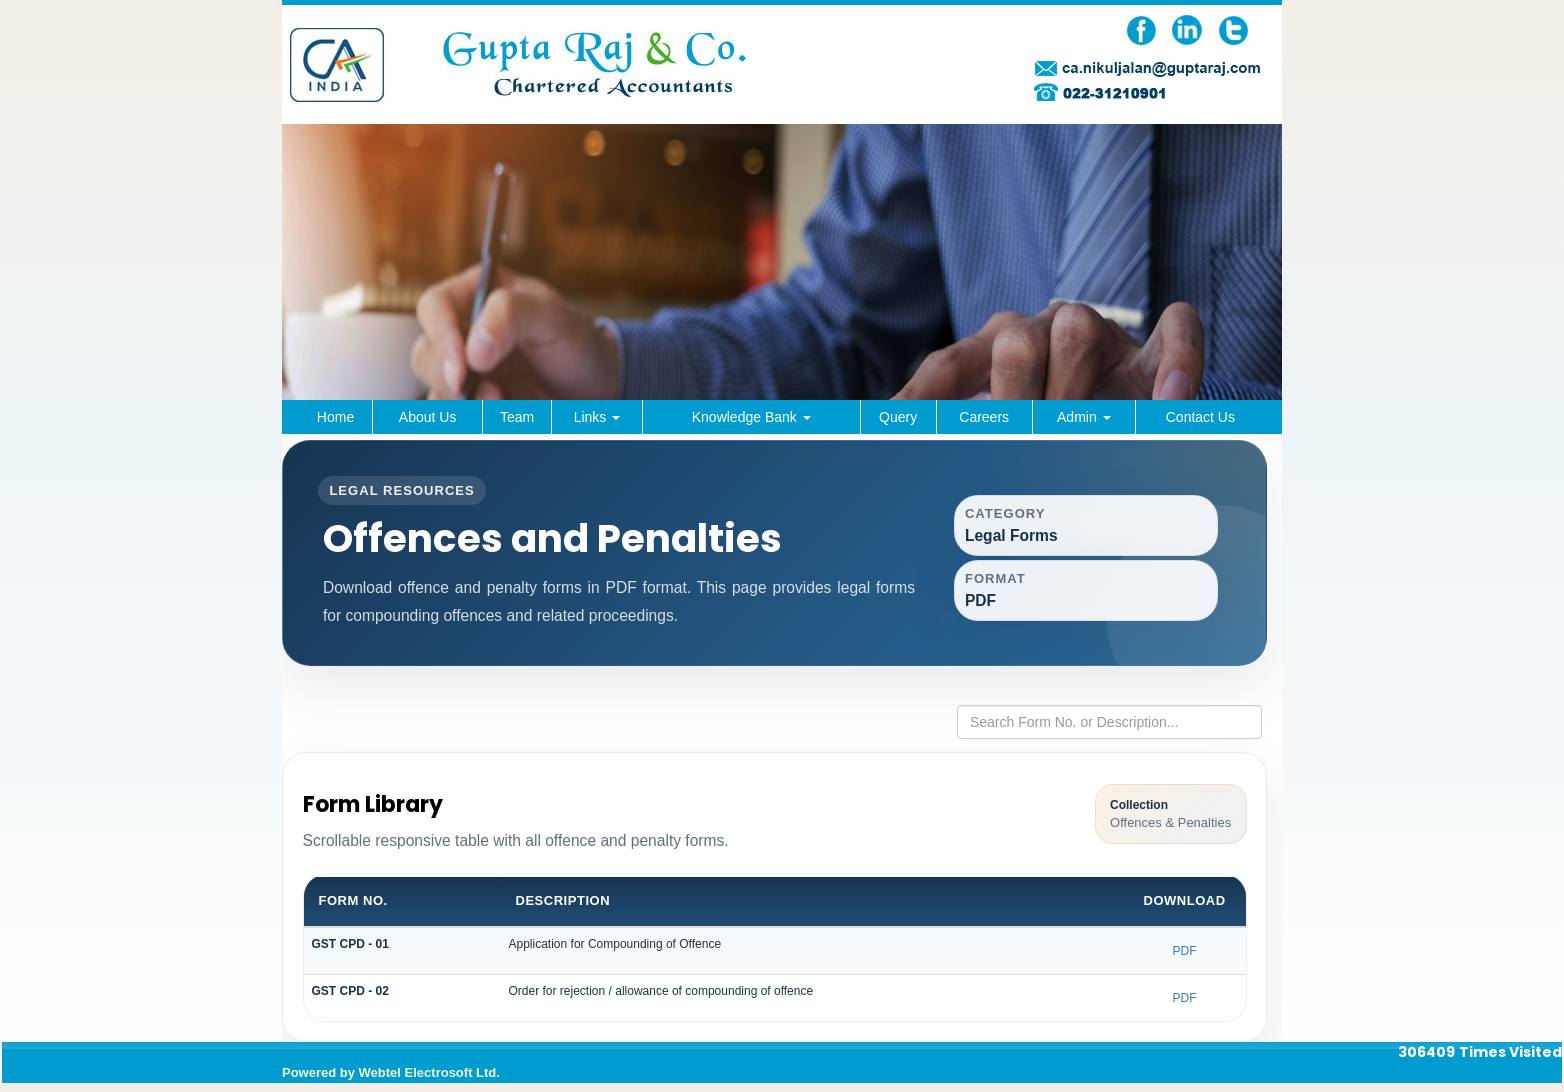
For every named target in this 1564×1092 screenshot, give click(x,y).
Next (1235, 334)
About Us (428, 417)
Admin (1084, 417)
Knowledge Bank (751, 417)
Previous (328, 334)
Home (335, 417)
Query (898, 417)
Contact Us (1200, 417)
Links (597, 417)
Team (517, 417)
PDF (1185, 959)
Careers (984, 417)
